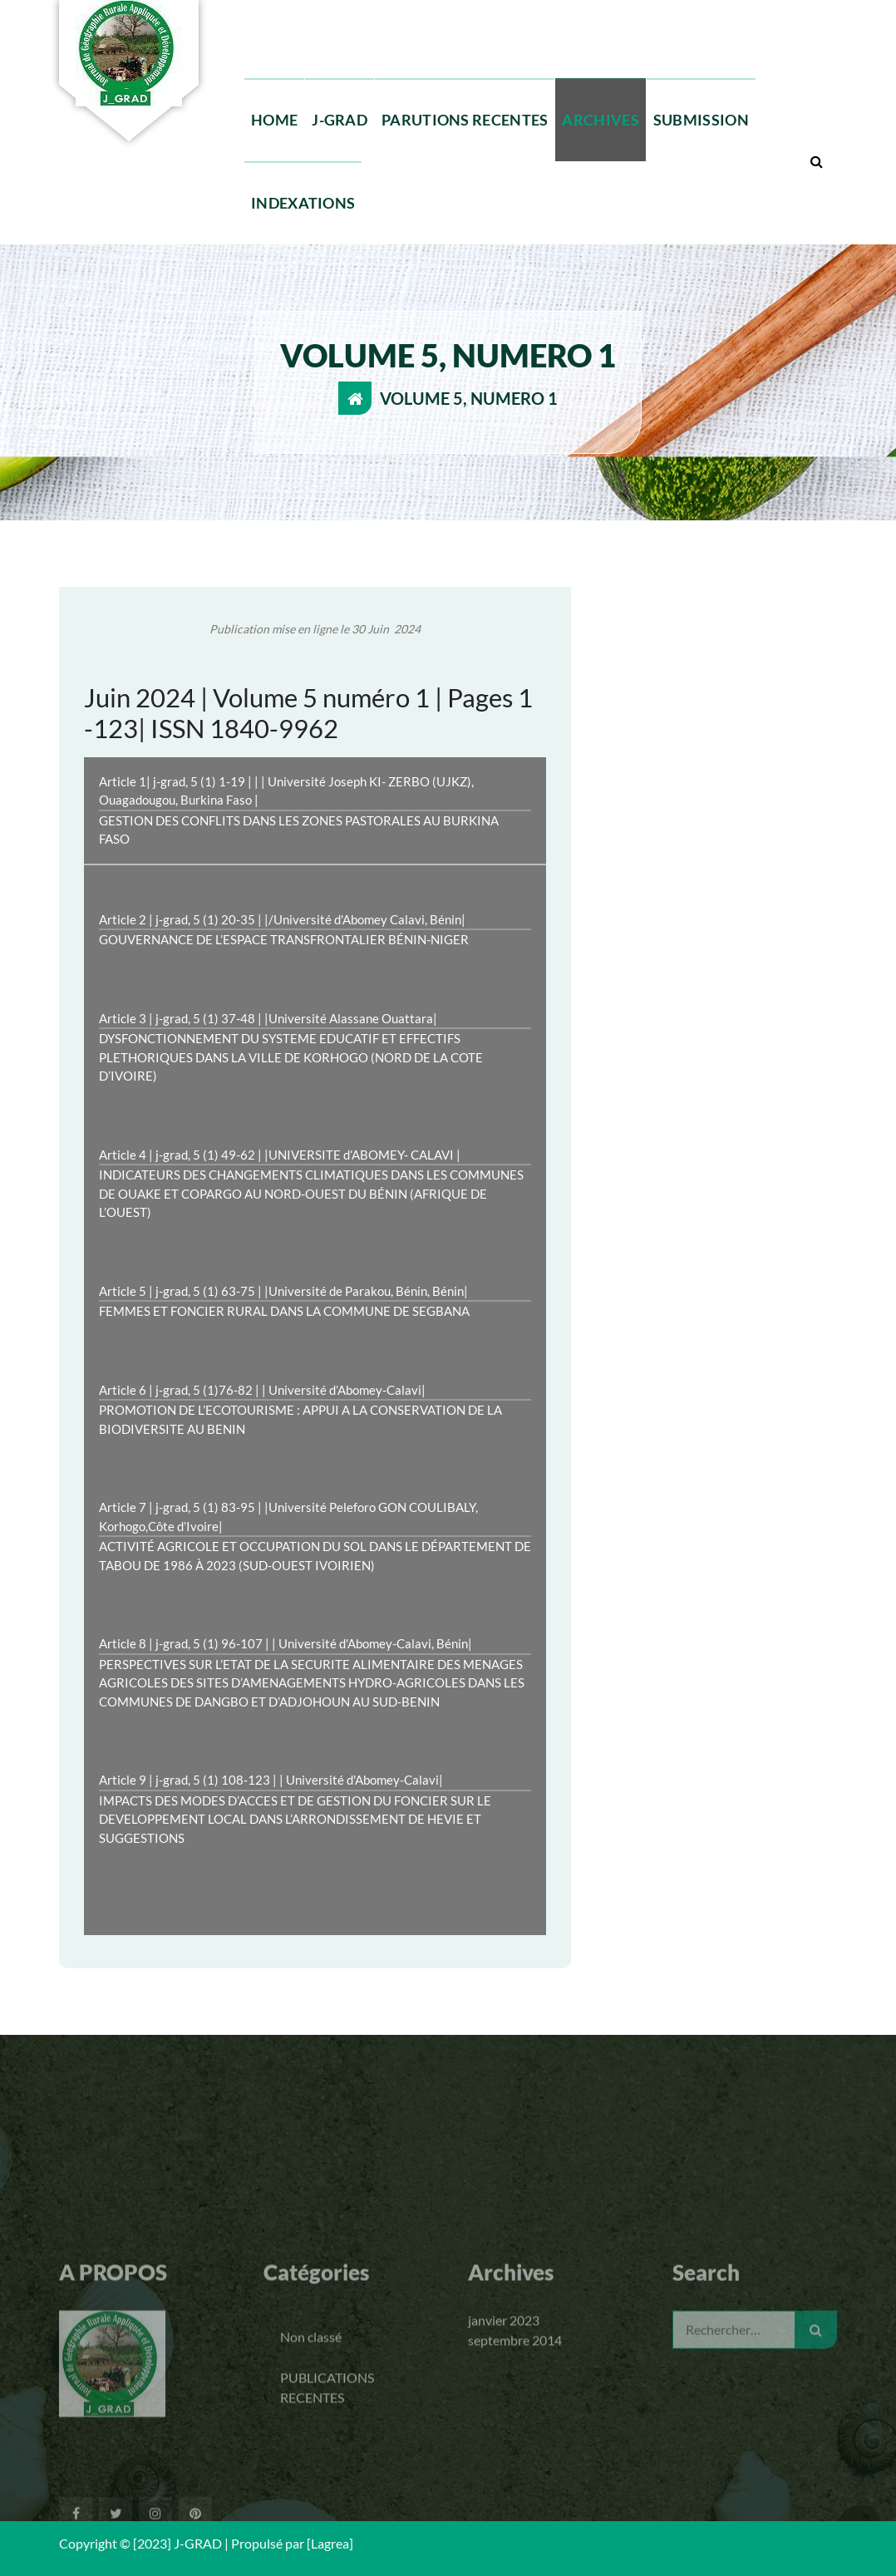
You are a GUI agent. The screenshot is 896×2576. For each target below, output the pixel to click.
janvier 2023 (503, 2433)
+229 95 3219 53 (313, 10)
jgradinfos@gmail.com (455, 10)
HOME (274, 120)
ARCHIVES (600, 120)
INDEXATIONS (303, 203)
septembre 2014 (515, 2452)
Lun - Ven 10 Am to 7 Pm (616, 10)
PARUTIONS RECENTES (465, 120)
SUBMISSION (701, 120)
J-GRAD (339, 120)
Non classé (311, 2449)
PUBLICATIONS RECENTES (327, 2500)
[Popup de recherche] (816, 161)
